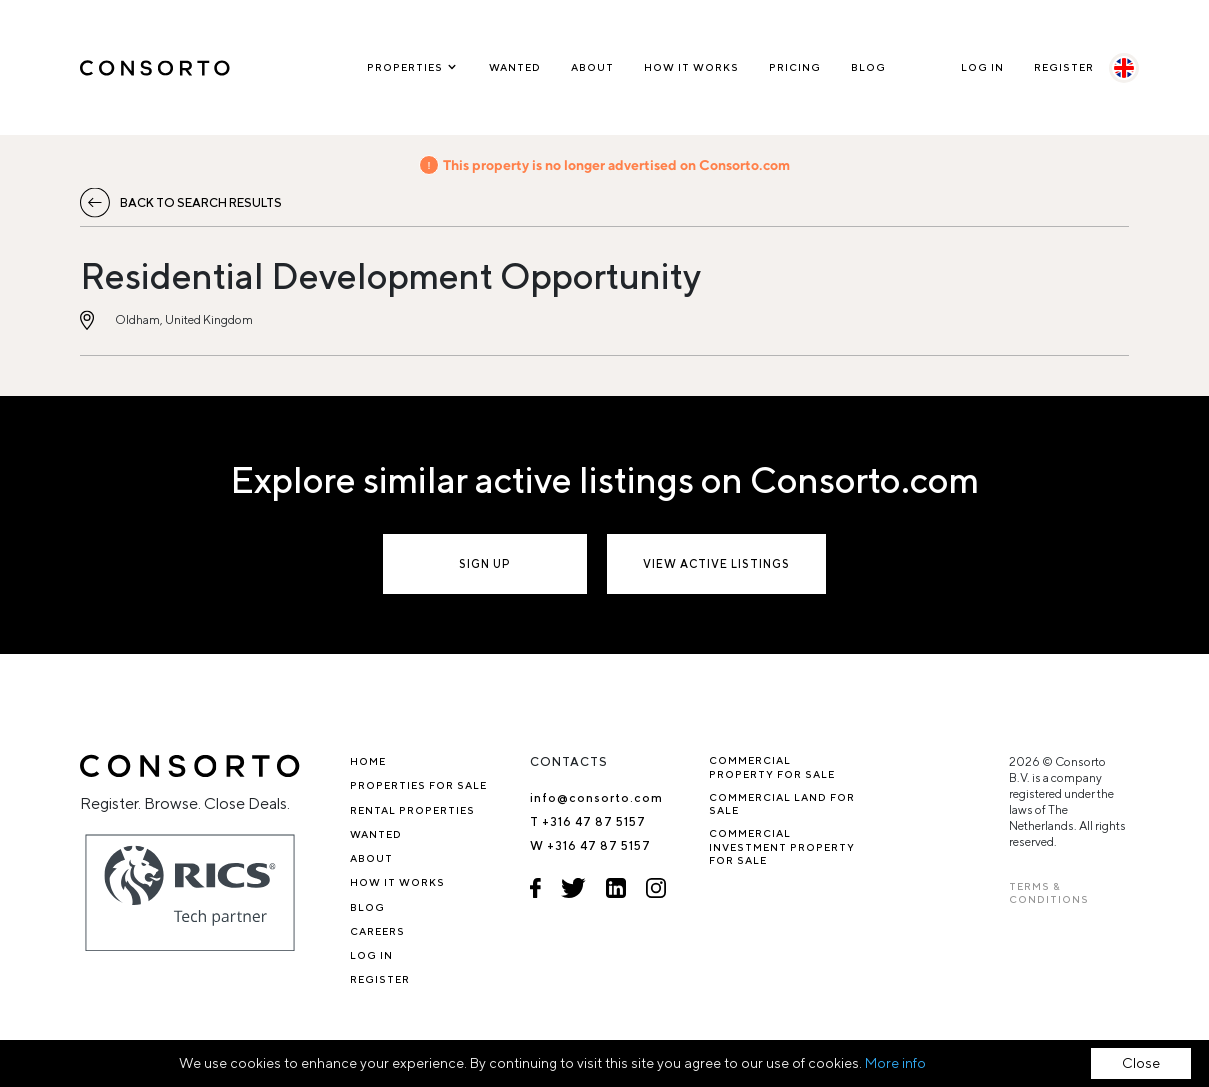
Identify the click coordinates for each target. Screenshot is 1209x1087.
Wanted (515, 67)
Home (368, 761)
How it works (691, 67)
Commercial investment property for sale (782, 846)
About (592, 67)
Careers (377, 931)
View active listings (716, 563)
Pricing (795, 67)
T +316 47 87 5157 (588, 821)
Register (1064, 67)
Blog (868, 67)
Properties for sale (418, 785)
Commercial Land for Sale (782, 803)
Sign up (485, 563)
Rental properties (412, 810)
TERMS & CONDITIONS (1049, 892)
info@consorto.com (596, 797)
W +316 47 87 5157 (590, 845)
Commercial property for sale (772, 766)
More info (895, 1063)
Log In (982, 67)
